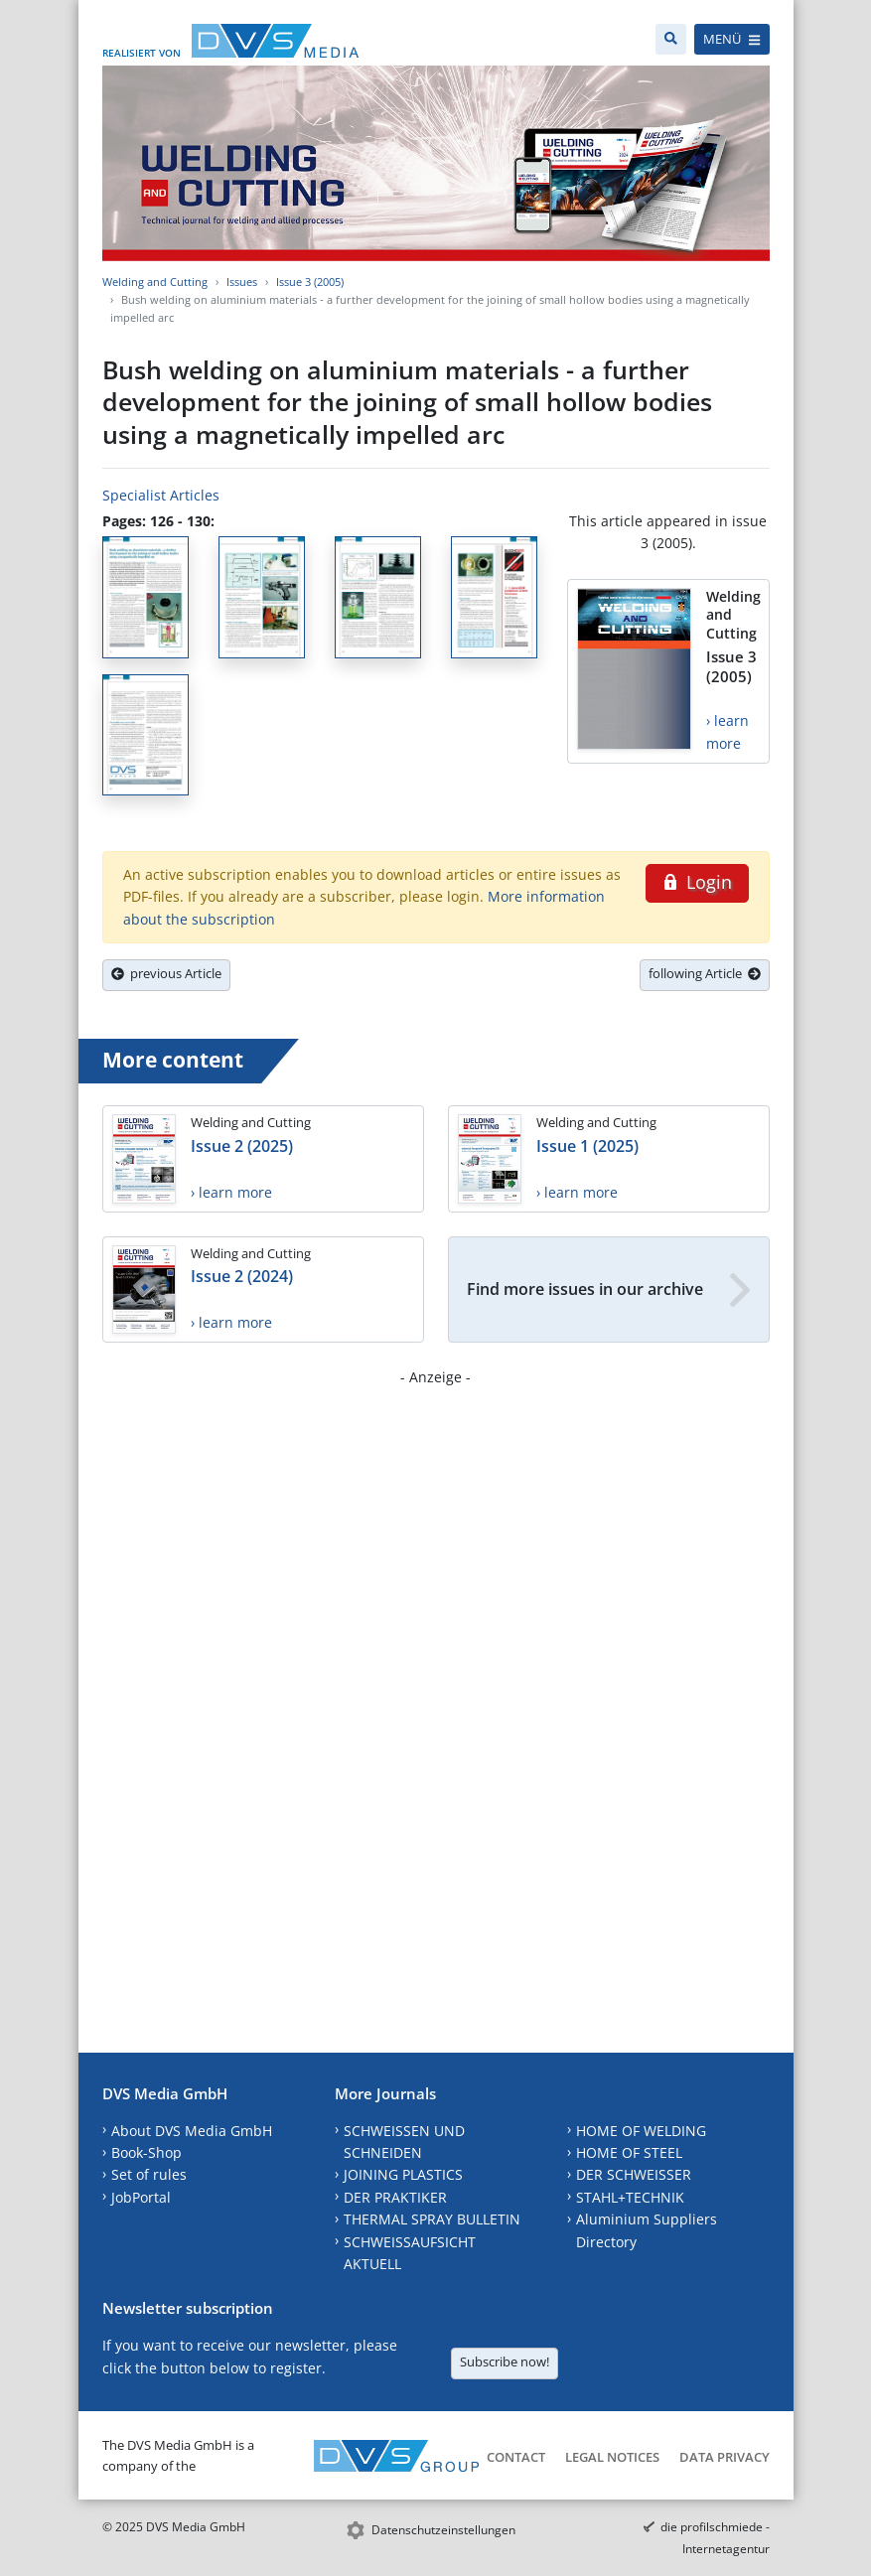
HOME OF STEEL (629, 2152)
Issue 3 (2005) (310, 281)
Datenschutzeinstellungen (443, 2529)
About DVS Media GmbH (191, 2130)
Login (696, 882)
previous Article (166, 973)
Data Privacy (724, 2457)
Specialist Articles (160, 495)
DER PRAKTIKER (395, 2197)
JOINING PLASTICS (403, 2174)
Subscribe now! (504, 2361)
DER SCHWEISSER (633, 2174)
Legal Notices (612, 2457)
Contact (516, 2457)
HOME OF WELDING (641, 2130)
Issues (241, 281)
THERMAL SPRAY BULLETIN (432, 2219)
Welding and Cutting (155, 281)
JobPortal (141, 2197)
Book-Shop (146, 2152)
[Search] (670, 39)
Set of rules (149, 2174)
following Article (705, 973)
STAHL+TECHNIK (630, 2197)
